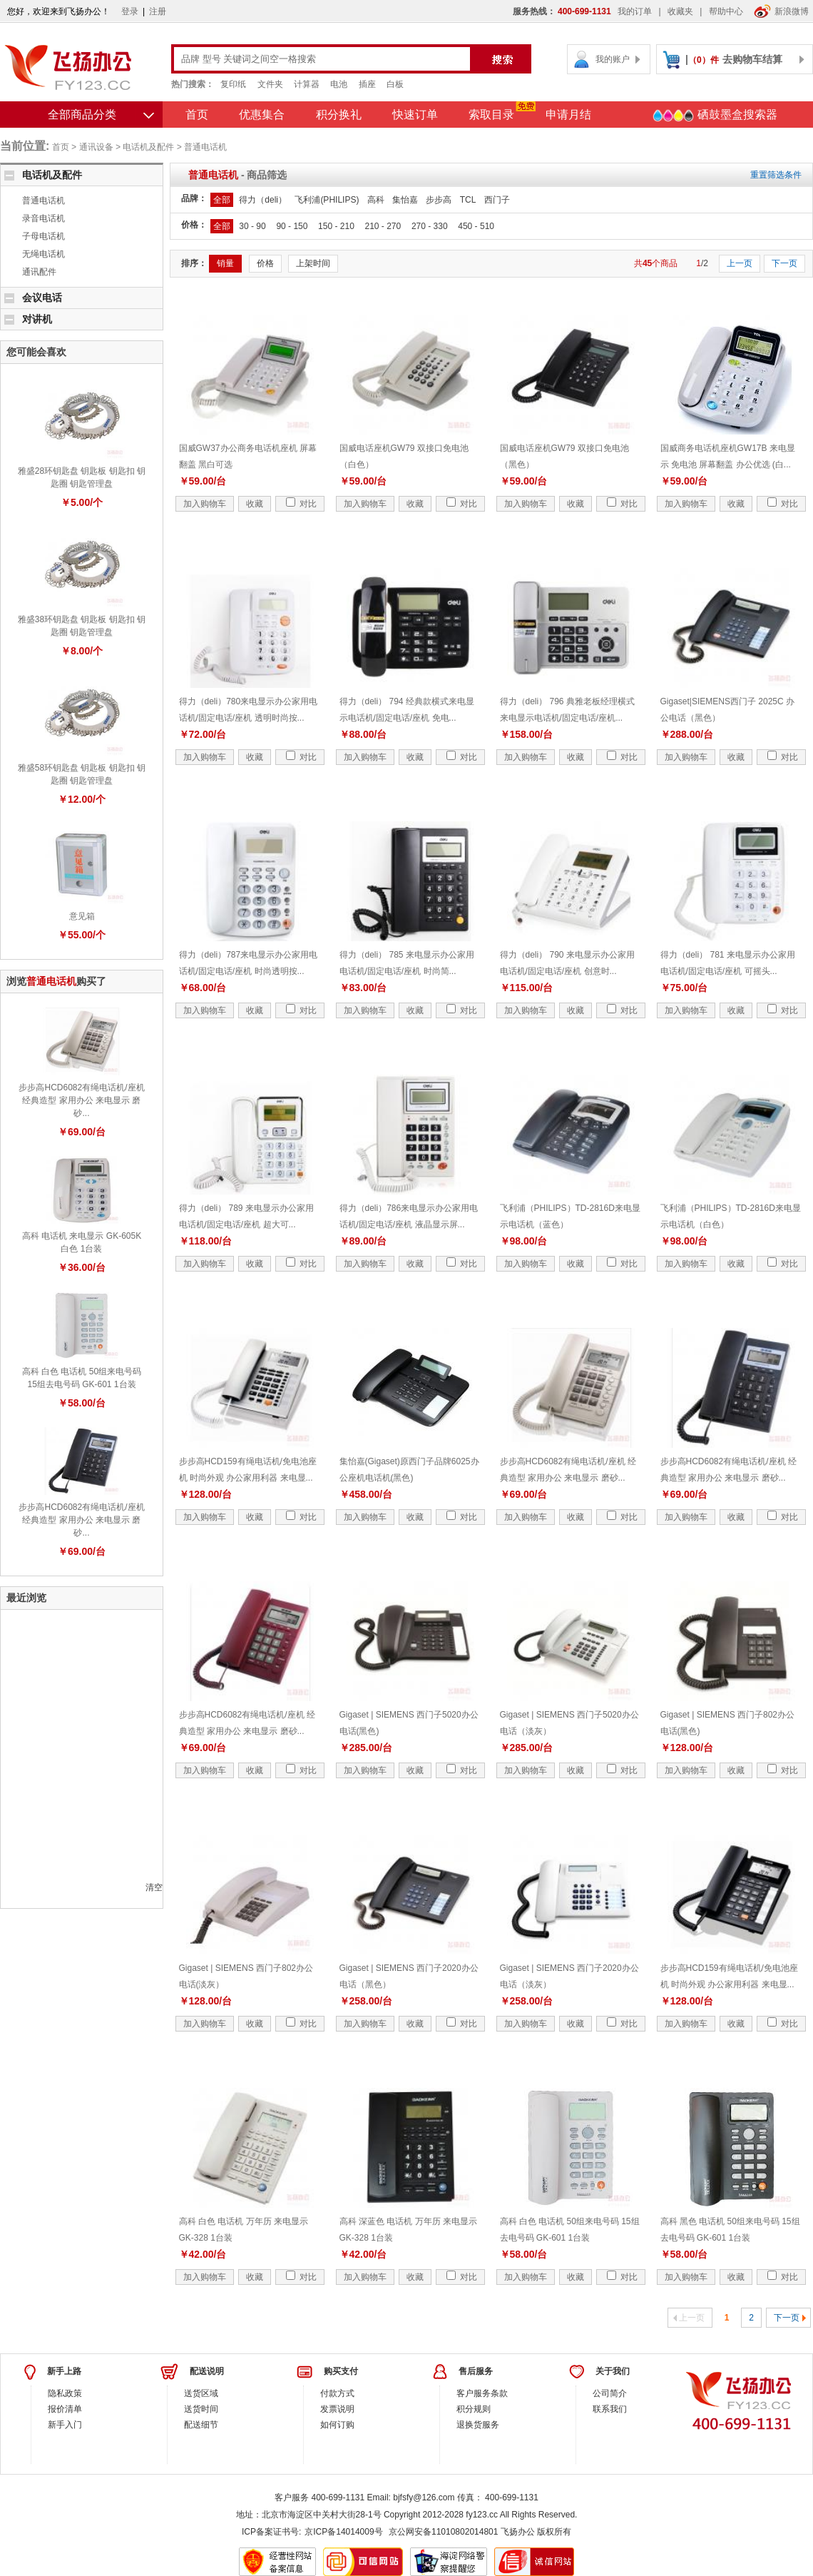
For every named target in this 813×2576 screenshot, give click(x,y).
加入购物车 (204, 504)
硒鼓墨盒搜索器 (714, 115)
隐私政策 (65, 2393)
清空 (154, 1887)
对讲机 (37, 319)
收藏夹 (680, 11)
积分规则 (473, 2409)
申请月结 (568, 114)
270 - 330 (429, 226)
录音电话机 (43, 218)
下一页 (784, 263)
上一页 (739, 263)
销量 (225, 263)
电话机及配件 (148, 147)
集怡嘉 (405, 200)
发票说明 (337, 2409)
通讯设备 (96, 147)
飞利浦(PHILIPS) (327, 200)
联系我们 (610, 2409)
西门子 (497, 200)
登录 (129, 11)
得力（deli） (263, 200)
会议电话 (42, 297)
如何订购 (337, 2425)
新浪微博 (781, 11)
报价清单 (65, 2409)
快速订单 (415, 114)
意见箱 (82, 916)
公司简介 (610, 2393)
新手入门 (65, 2425)
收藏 (254, 504)
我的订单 (635, 11)
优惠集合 (262, 114)
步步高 (438, 200)
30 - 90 (252, 226)
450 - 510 (476, 226)
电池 (338, 84)
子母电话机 (43, 236)
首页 (196, 114)
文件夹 (270, 84)
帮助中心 (726, 11)
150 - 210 (336, 226)
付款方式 (337, 2393)
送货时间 (201, 2409)
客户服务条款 (482, 2393)
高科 (375, 200)
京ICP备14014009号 (343, 2532)
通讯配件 (39, 272)
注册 (157, 11)
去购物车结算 (752, 59)
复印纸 (233, 84)
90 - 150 (291, 226)
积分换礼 (339, 114)
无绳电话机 (43, 254)
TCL (468, 200)
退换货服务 (477, 2425)
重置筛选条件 (776, 175)
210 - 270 (382, 226)
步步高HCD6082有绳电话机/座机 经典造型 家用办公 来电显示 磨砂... (81, 1100)
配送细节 (201, 2425)
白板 (395, 84)
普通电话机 (205, 147)
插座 (367, 84)
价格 (265, 263)
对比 (301, 504)
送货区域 (201, 2393)
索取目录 (491, 114)
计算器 (306, 84)
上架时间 (313, 263)
